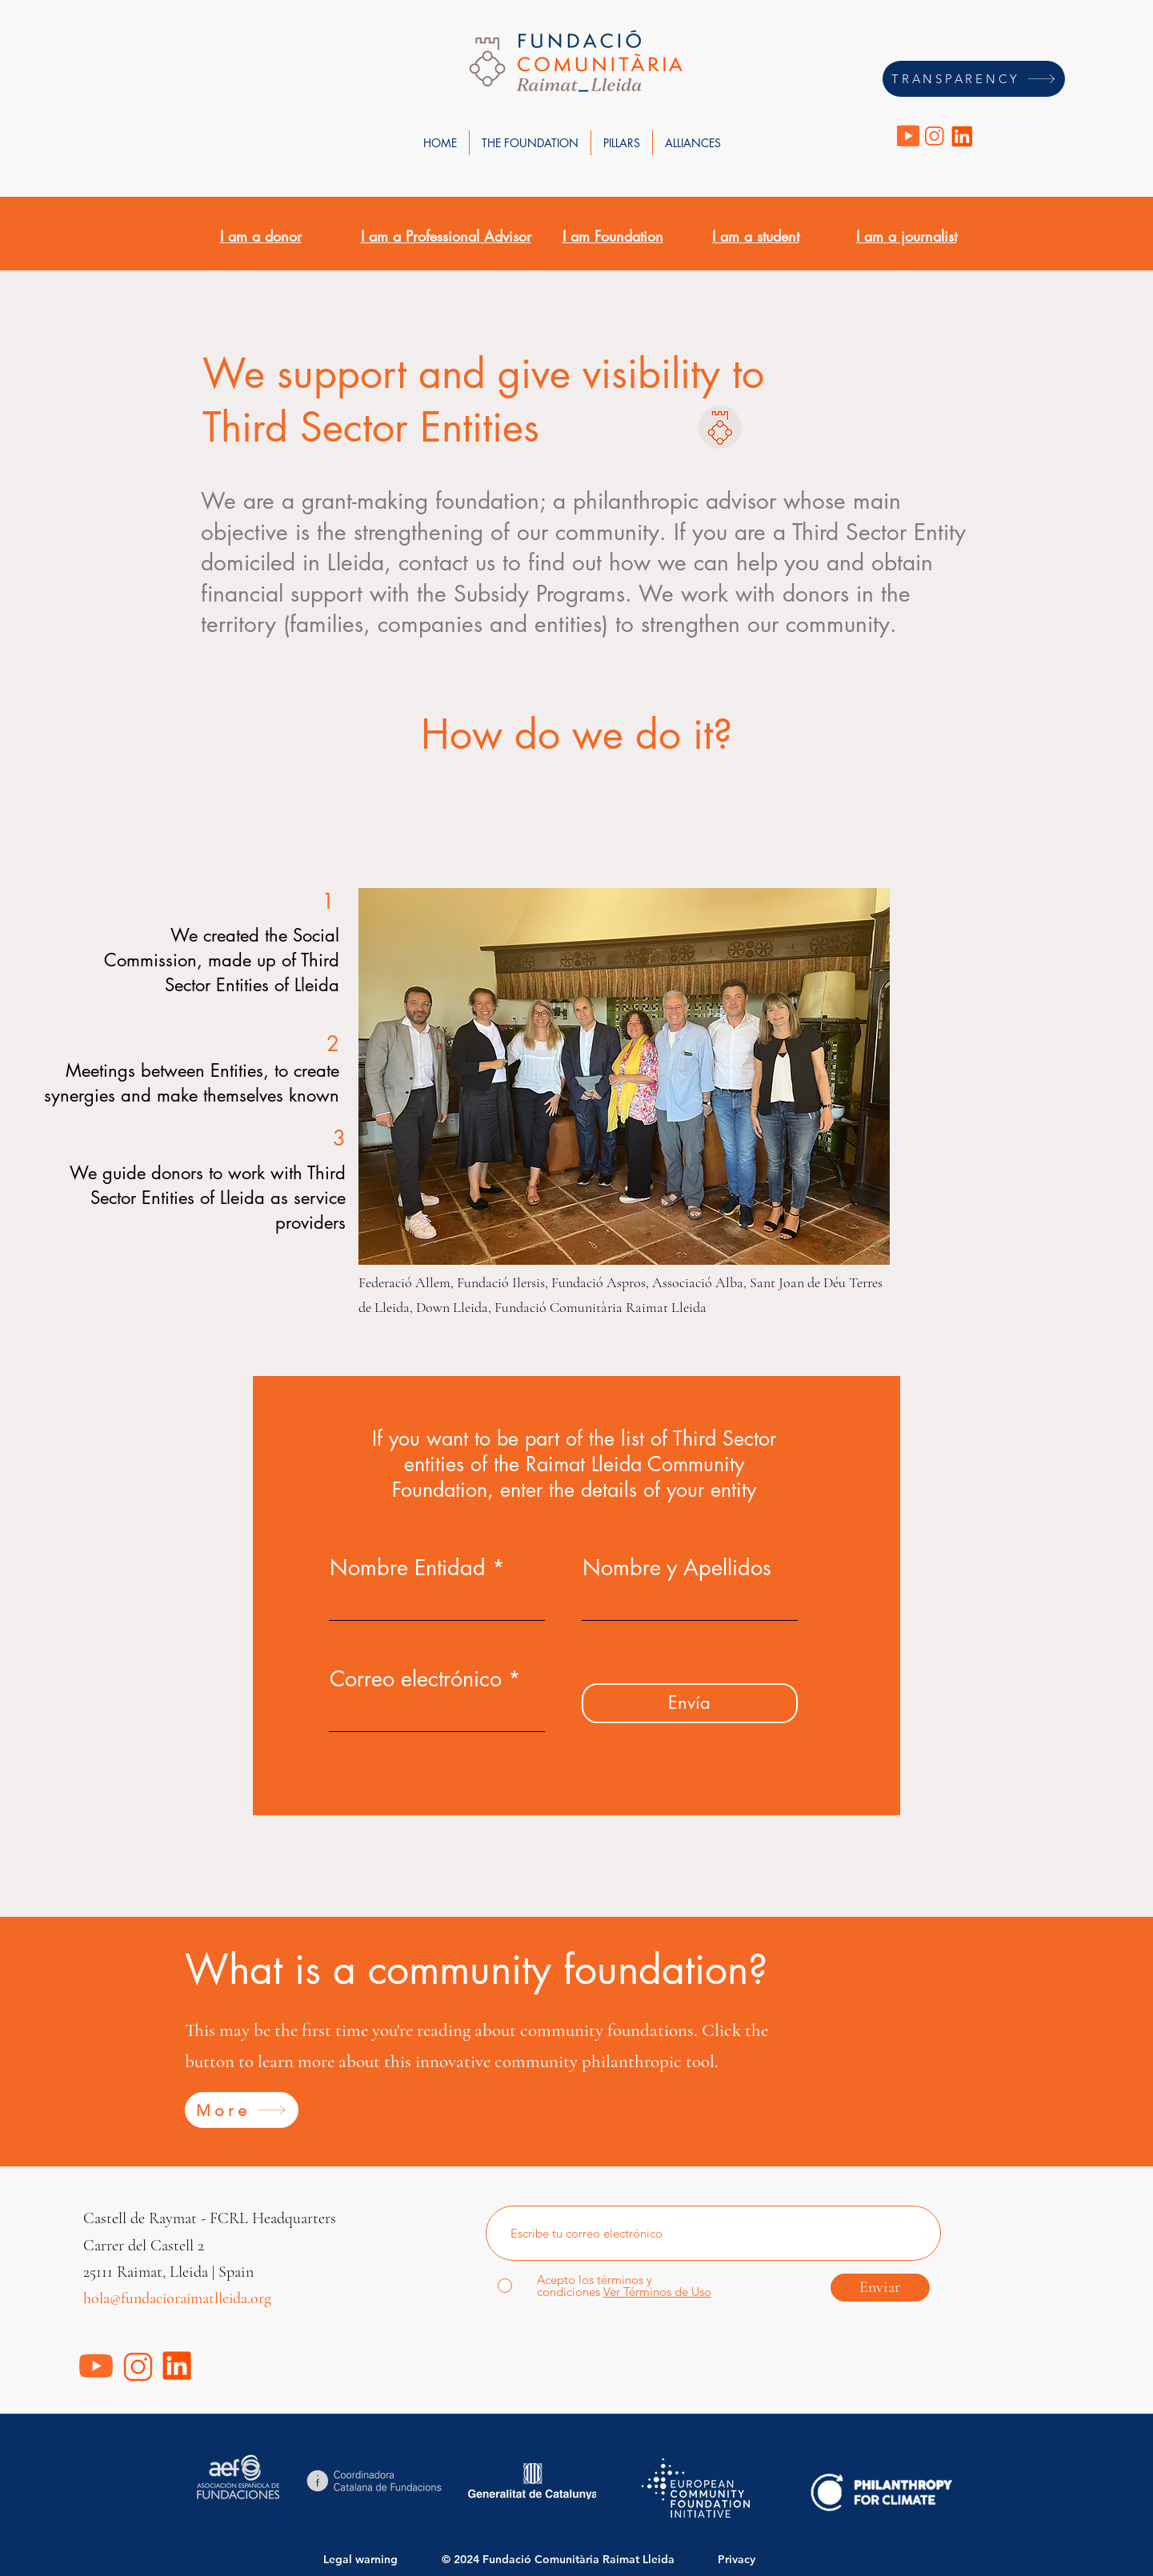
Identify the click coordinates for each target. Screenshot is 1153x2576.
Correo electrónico (416, 1679)
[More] (241, 2110)
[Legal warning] (367, 2559)
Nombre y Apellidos (677, 1567)
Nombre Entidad (408, 1567)
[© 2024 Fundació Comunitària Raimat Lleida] (565, 2559)
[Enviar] (880, 2288)
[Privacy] (750, 2559)
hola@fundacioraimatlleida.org (177, 2298)
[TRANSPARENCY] (974, 79)
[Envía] (690, 1703)
